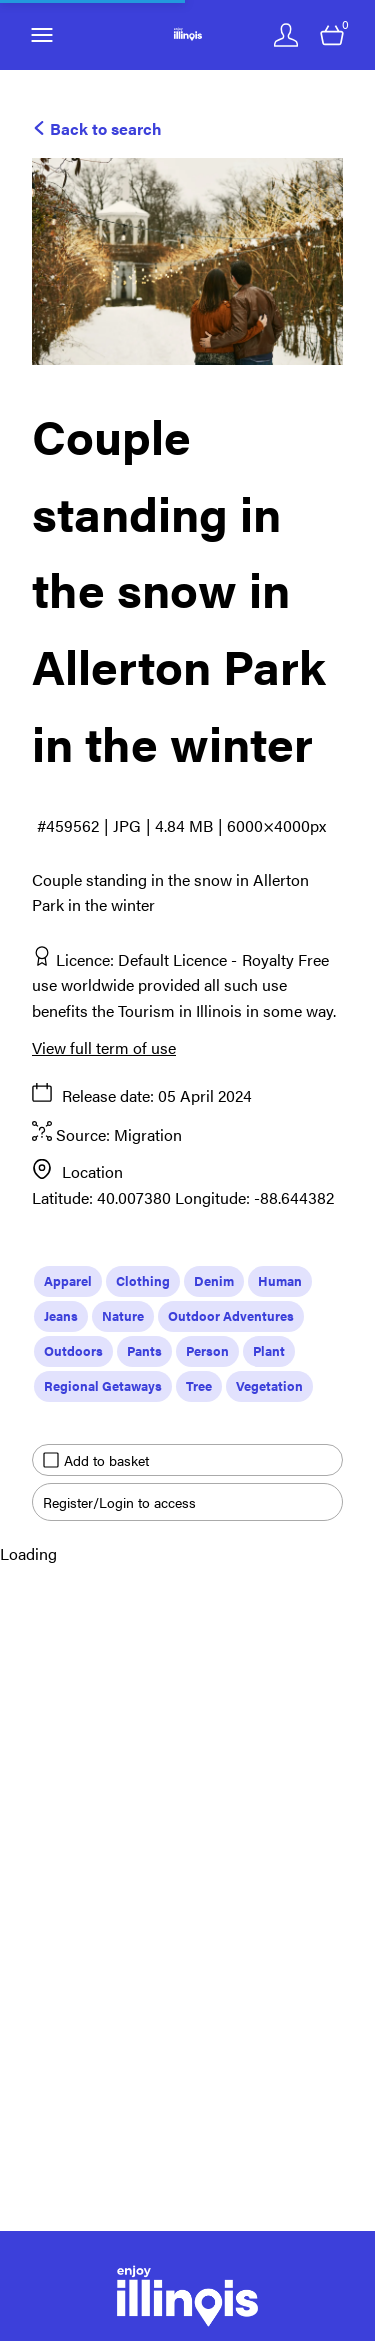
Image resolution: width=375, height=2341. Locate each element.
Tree (199, 1385)
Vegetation (269, 1385)
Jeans (61, 1315)
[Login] (286, 35)
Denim (214, 1280)
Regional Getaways (103, 1385)
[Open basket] (332, 35)
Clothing (143, 1280)
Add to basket (96, 1460)
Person (207, 1350)
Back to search (97, 128)
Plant (269, 1350)
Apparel (68, 1280)
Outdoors (73, 1350)
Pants (144, 1350)
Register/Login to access (119, 1502)
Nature (123, 1315)
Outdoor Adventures (231, 1315)
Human (280, 1280)
